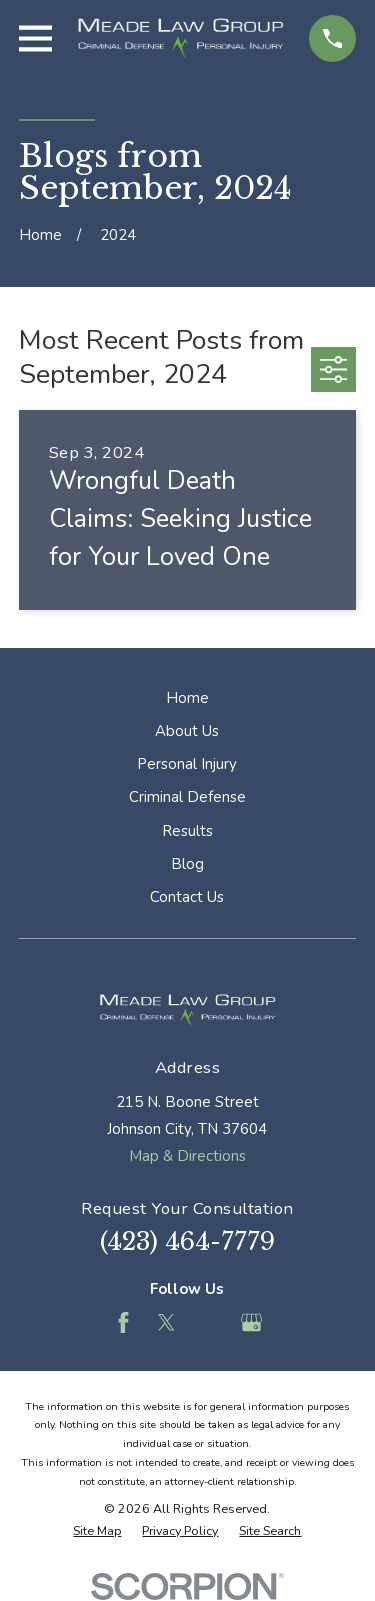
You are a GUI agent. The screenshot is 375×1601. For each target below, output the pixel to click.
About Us (187, 731)
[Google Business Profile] (251, 1322)
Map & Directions (187, 1156)
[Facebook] (123, 1322)
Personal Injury (187, 764)
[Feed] (208, 1322)
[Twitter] (166, 1322)
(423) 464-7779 (187, 1241)
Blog (187, 864)
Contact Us (187, 897)
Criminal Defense (187, 797)
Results (187, 831)
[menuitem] (97, 1531)
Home (187, 698)
